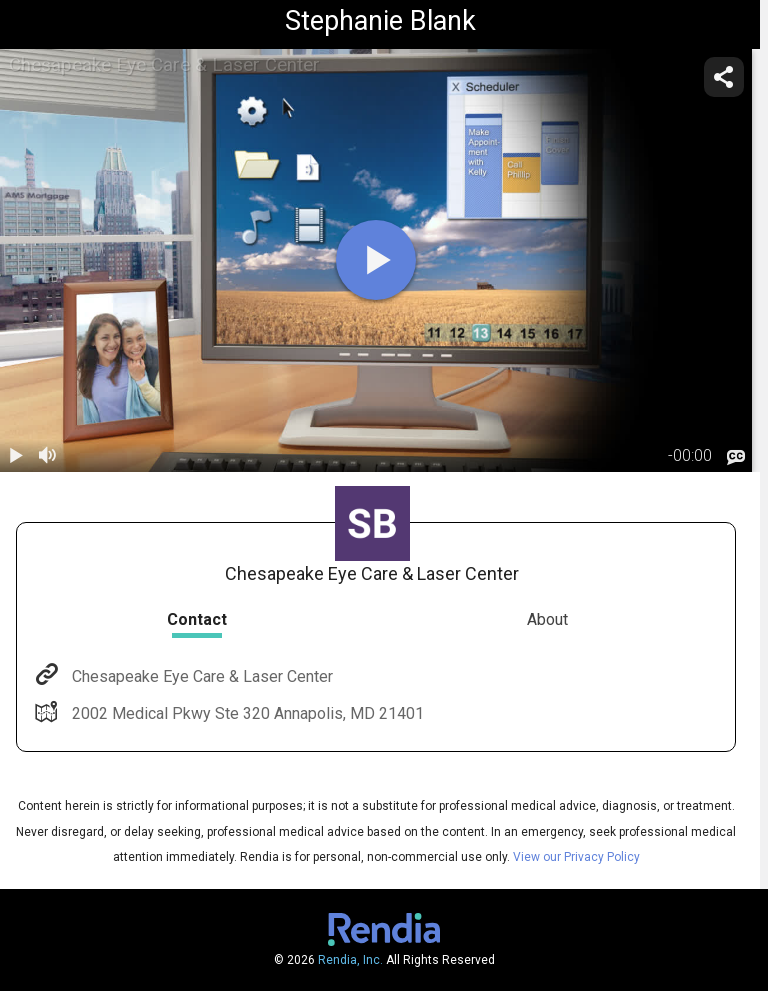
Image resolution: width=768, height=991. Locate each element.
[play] (376, 260)
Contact (197, 619)
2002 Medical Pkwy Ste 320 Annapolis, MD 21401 (246, 713)
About (547, 619)
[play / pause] (16, 456)
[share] (724, 77)
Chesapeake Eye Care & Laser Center (200, 676)
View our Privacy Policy (576, 857)
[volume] (48, 456)
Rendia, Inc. (350, 960)
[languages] (736, 457)
